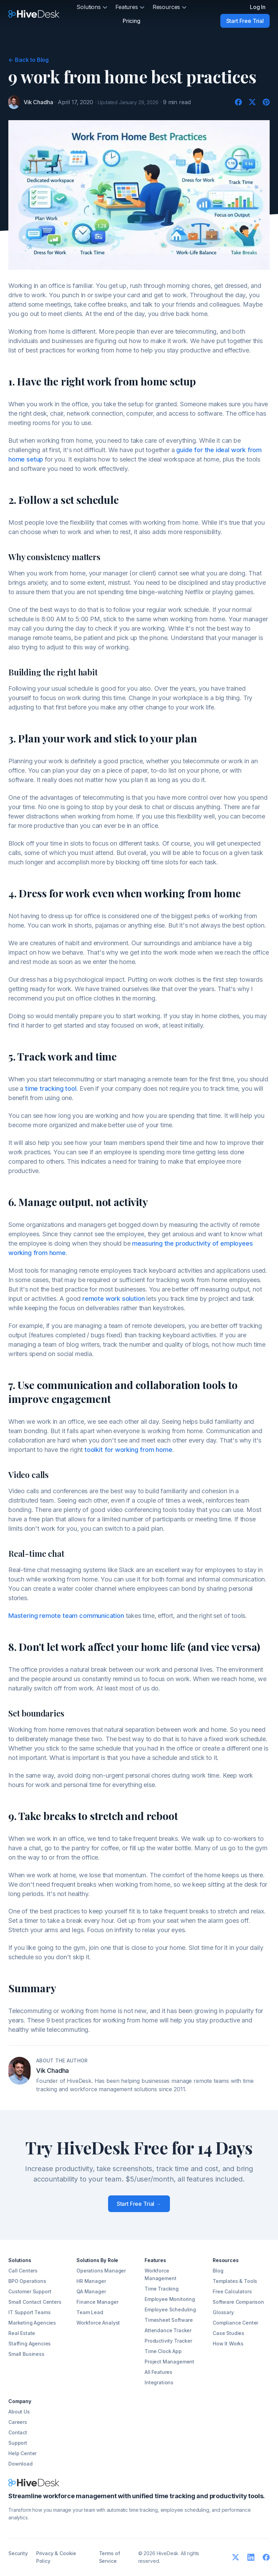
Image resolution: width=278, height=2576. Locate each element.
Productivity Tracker (168, 2341)
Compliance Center (235, 2323)
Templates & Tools (235, 2281)
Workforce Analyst (98, 2323)
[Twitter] (252, 102)
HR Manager (91, 2281)
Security (18, 2553)
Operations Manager (101, 2271)
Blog (218, 2271)
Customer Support (29, 2291)
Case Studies (228, 2333)
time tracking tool (50, 1088)
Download (20, 2464)
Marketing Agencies (32, 2323)
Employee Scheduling (170, 2309)
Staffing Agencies (29, 2343)
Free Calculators (232, 2291)
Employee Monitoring (170, 2299)
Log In (257, 6)
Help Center (22, 2453)
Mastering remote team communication (66, 1615)
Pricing (131, 20)
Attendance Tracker (168, 2330)
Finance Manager (97, 2302)
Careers (17, 2422)
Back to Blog (28, 60)
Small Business (26, 2354)
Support (17, 2443)
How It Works (228, 2343)
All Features (158, 2372)
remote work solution (113, 1298)
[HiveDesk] (33, 14)
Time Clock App (163, 2351)
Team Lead (89, 2312)
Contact (17, 2432)
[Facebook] (238, 102)
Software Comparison (238, 2302)
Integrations (159, 2382)
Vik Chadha (38, 102)
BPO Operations (27, 2281)
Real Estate (21, 2333)
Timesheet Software (169, 2320)
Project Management (169, 2362)
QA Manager (91, 2291)
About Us (19, 2412)
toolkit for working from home (128, 1449)
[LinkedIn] (250, 2557)
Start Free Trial (245, 20)
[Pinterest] (266, 102)
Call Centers (23, 2271)
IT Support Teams (29, 2312)
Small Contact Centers (35, 2302)
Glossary (223, 2312)
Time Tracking (162, 2289)
